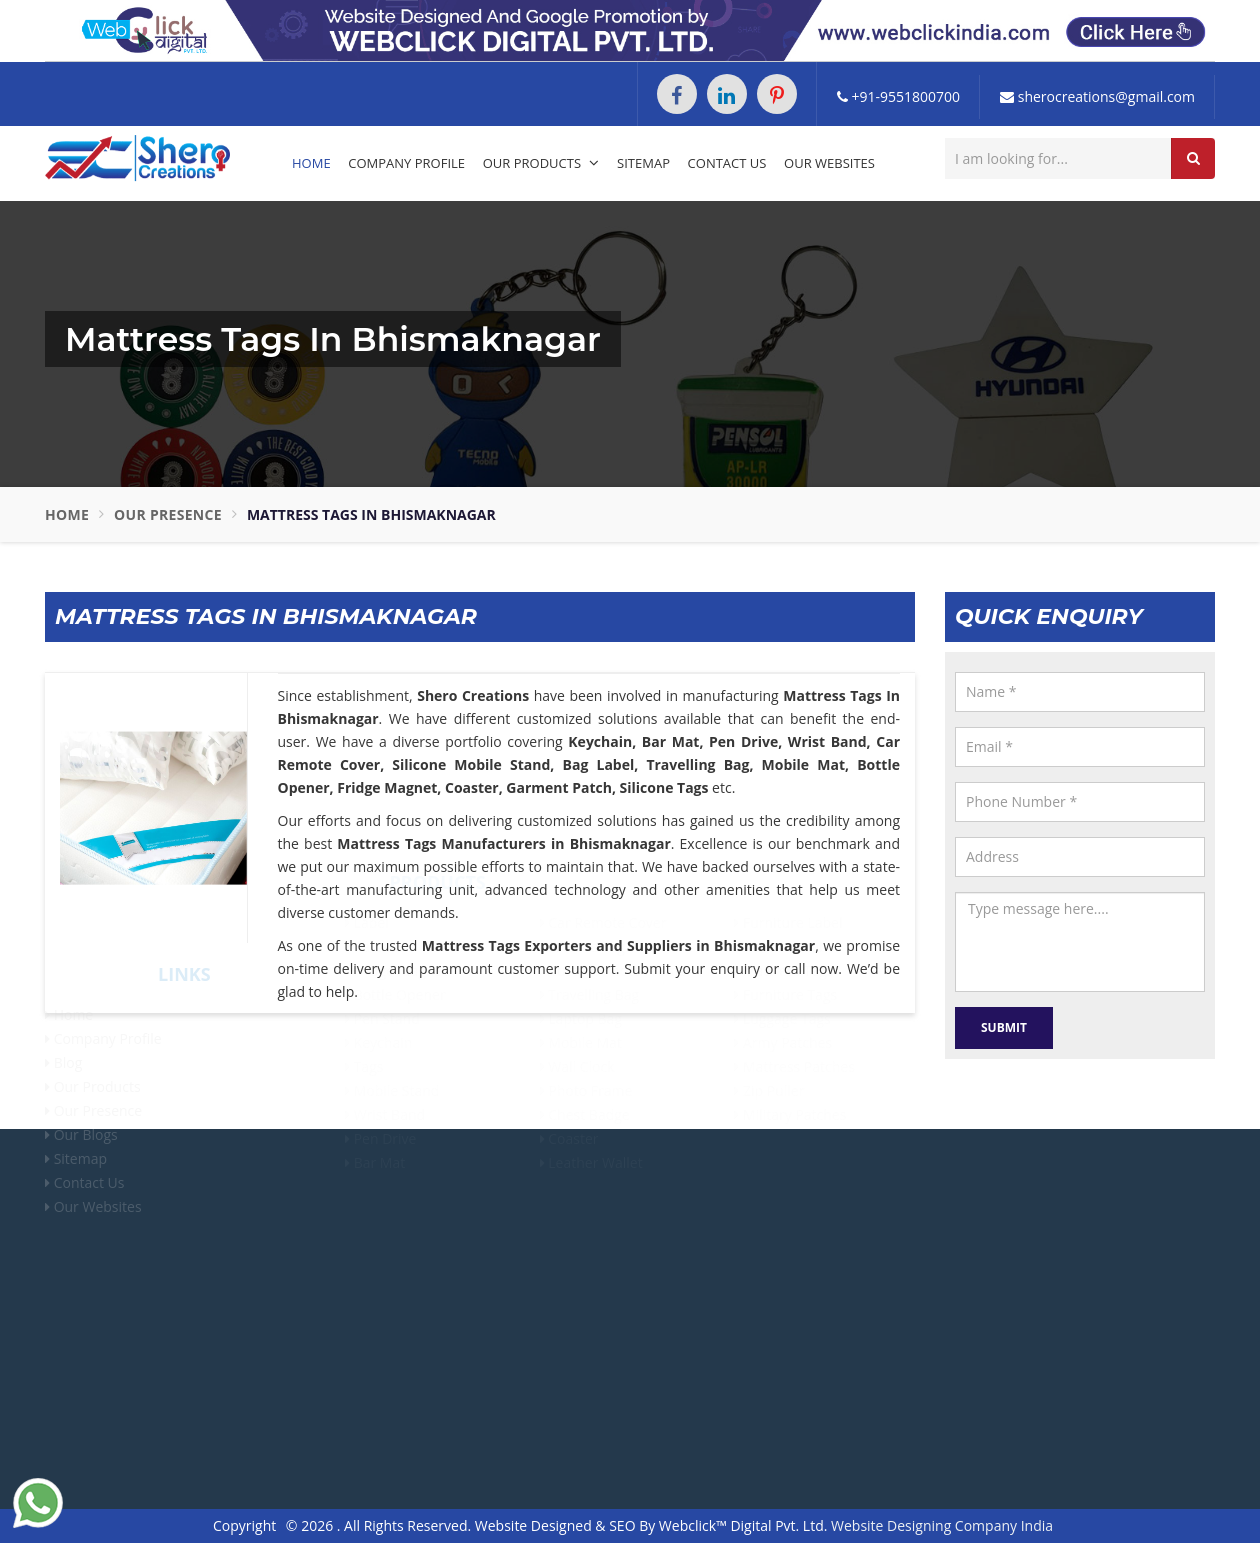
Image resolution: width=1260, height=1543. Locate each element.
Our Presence (168, 514)
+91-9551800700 (898, 96)
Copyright (244, 1525)
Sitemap (643, 163)
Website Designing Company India (942, 1525)
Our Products (541, 163)
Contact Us (727, 163)
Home (311, 163)
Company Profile (406, 163)
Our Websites (829, 163)
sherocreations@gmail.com (1097, 96)
